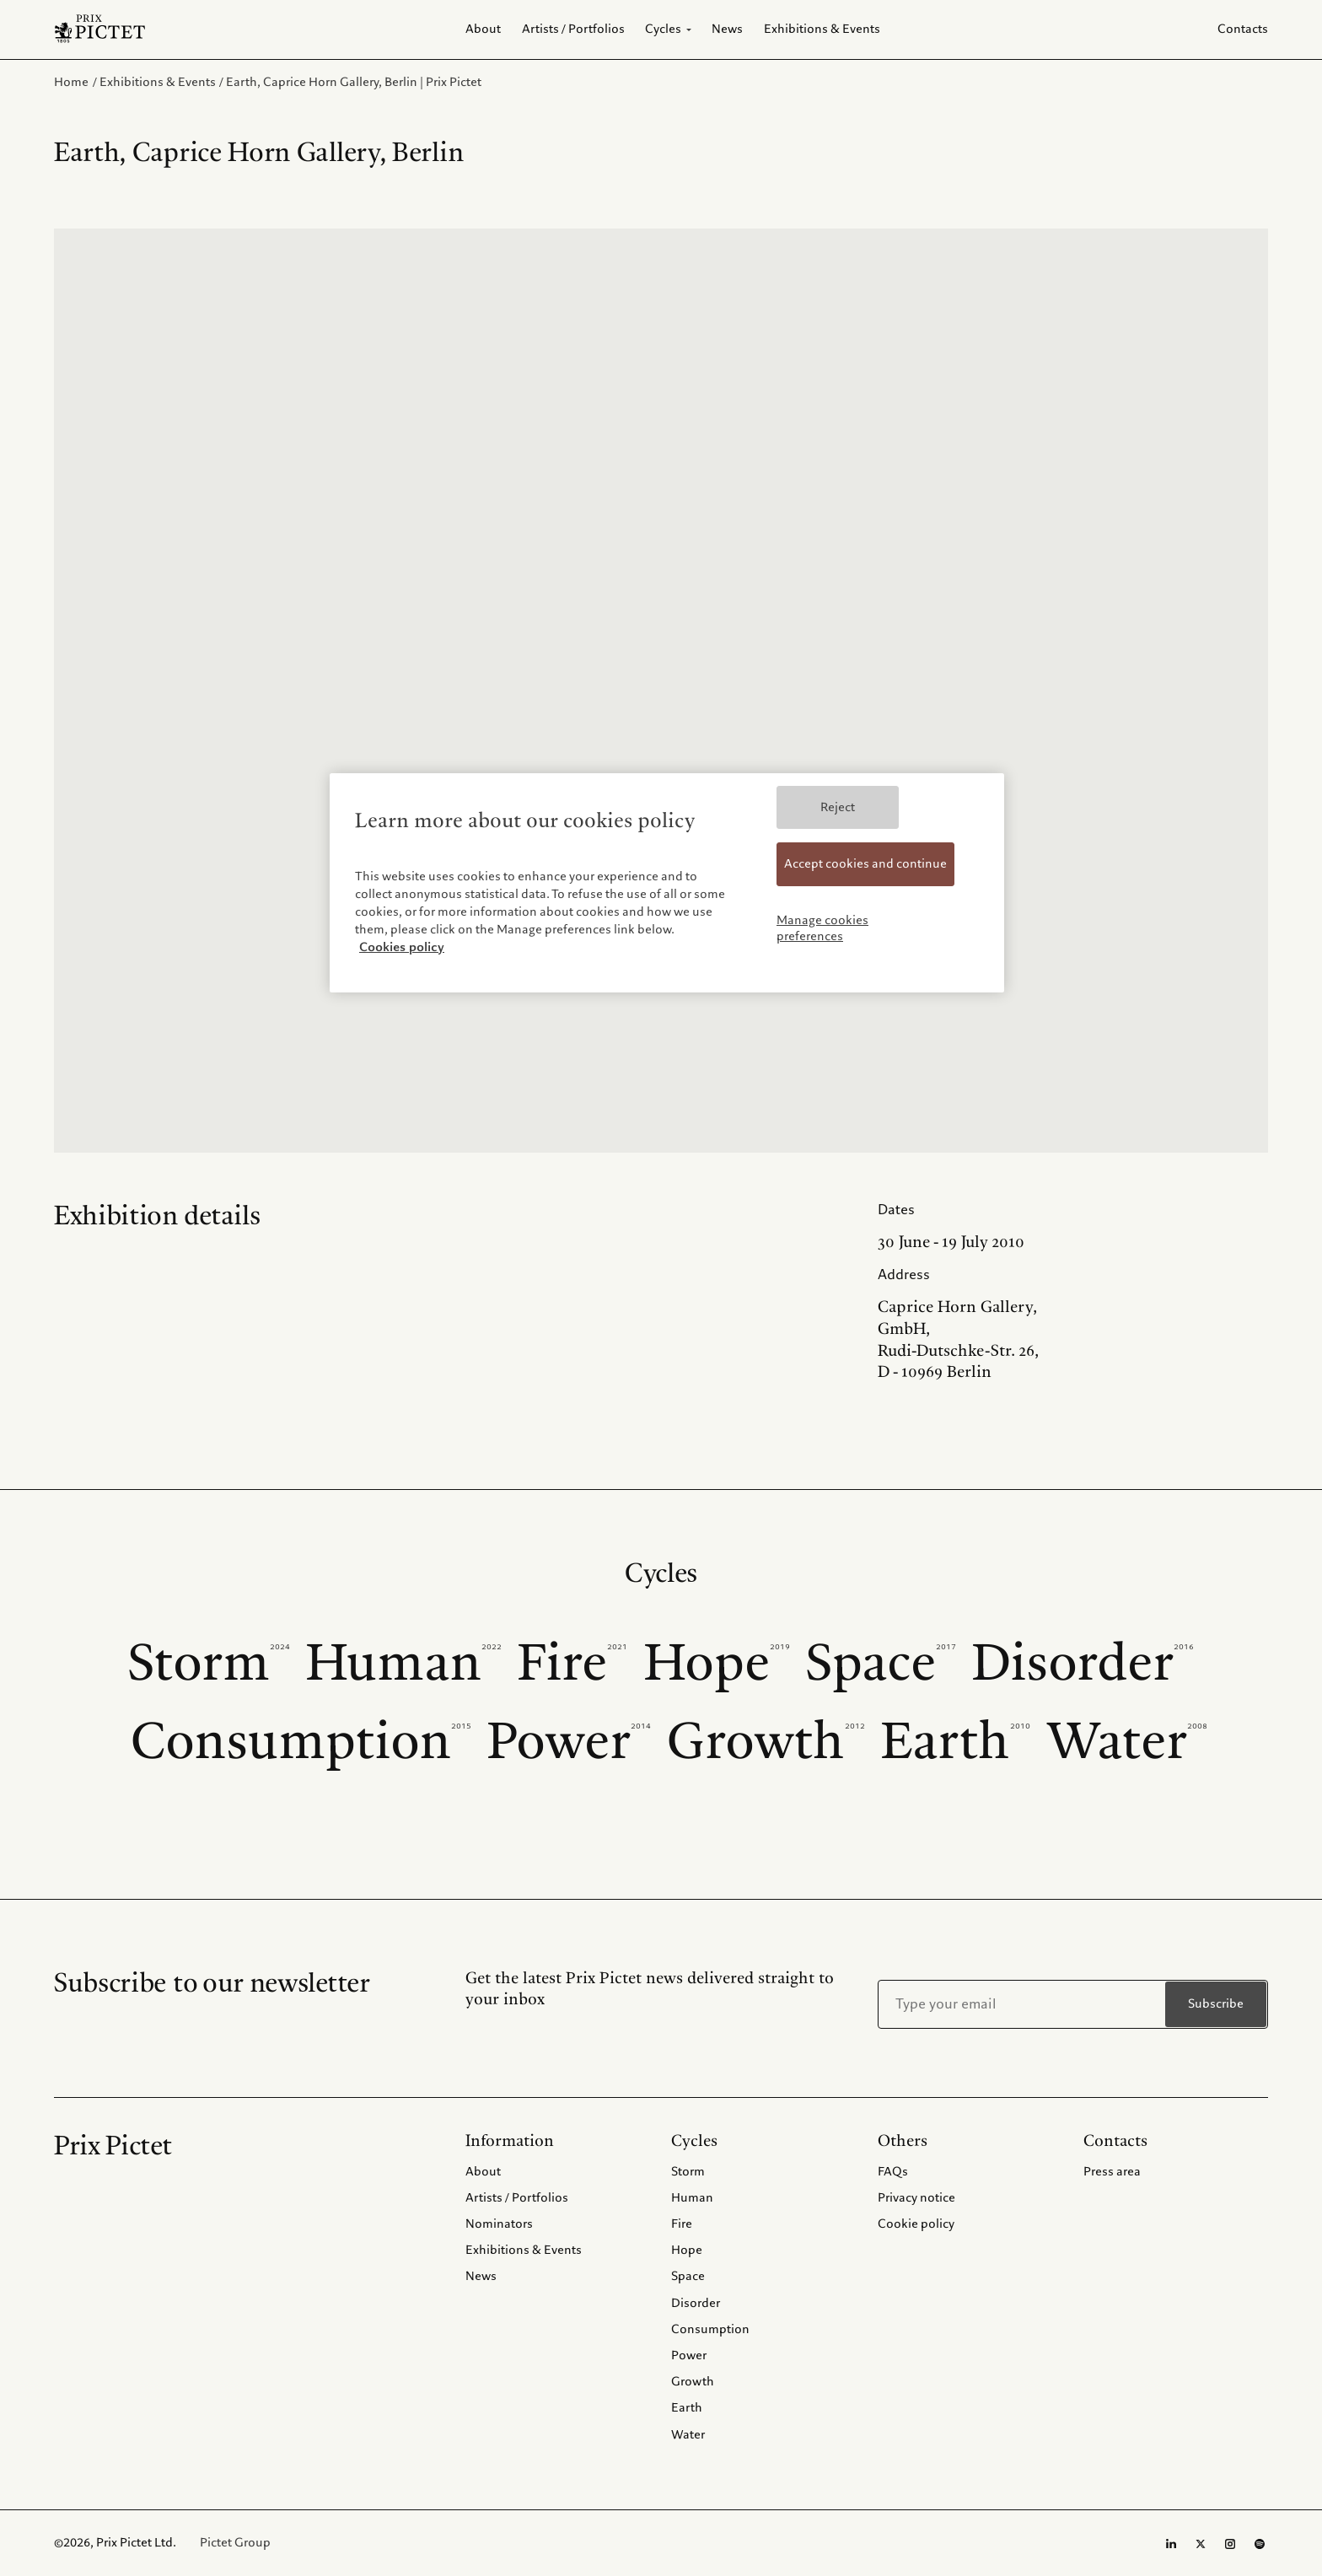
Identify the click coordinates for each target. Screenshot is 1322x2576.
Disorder (1083, 1663)
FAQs (893, 2171)
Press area (1112, 2171)
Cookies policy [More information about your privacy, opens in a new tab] (401, 946)
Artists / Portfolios (516, 2197)
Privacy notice (916, 2197)
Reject (837, 807)
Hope (717, 1663)
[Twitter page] (1200, 2544)
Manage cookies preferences (822, 928)
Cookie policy (916, 2223)
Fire (572, 1663)
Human (404, 1663)
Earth (955, 1741)
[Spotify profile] (1259, 2544)
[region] (667, 882)
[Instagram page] (1230, 2544)
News (481, 2275)
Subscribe (1216, 2004)
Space (881, 1663)
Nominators (499, 2223)
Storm (209, 1663)
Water (1126, 1741)
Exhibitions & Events (523, 2249)
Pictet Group (235, 2543)
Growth (766, 1741)
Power (569, 1741)
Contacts (1242, 29)
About (483, 2171)
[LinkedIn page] (1171, 2544)
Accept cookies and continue (865, 863)
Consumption (301, 1741)
